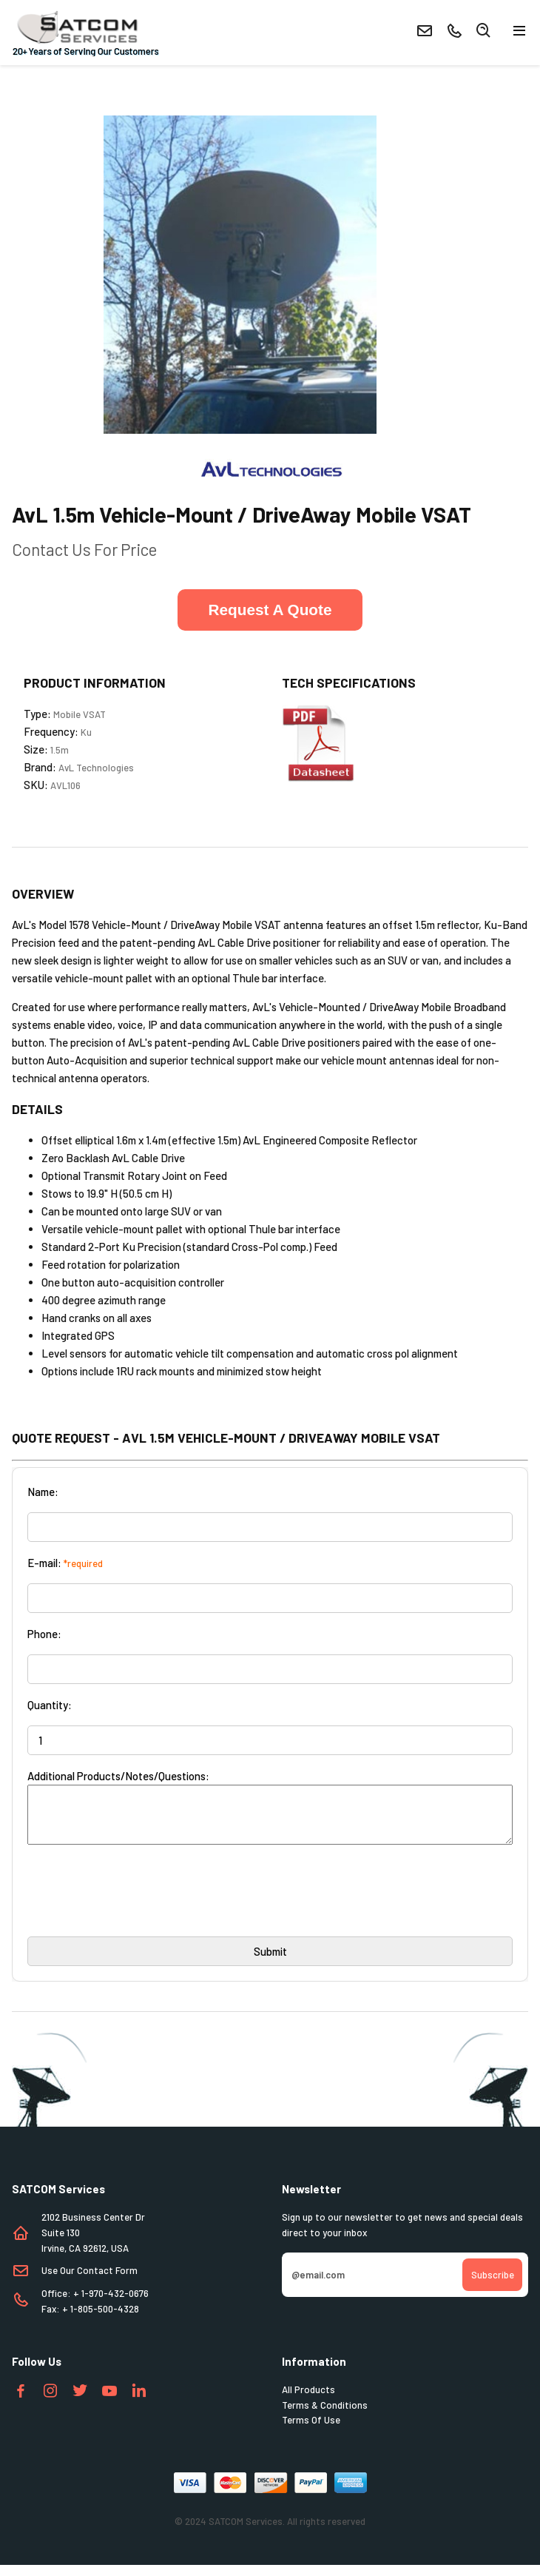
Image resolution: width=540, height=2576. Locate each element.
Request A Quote (269, 609)
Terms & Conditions (325, 2416)
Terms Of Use (311, 2431)
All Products (308, 2400)
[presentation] (139, 1907)
